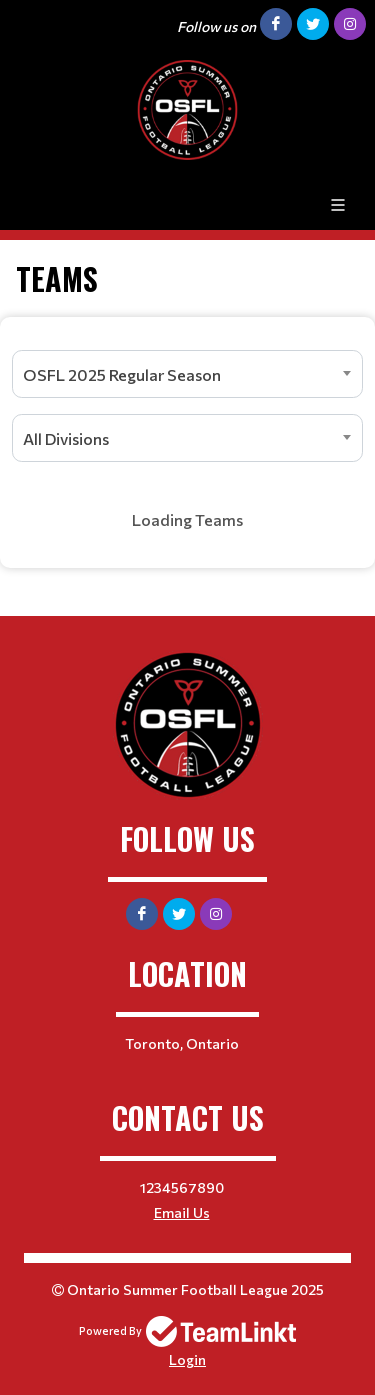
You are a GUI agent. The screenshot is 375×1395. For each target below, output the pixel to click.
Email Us (182, 1212)
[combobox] (187, 374)
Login (187, 1359)
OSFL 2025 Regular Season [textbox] (122, 374)
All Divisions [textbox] (66, 438)
